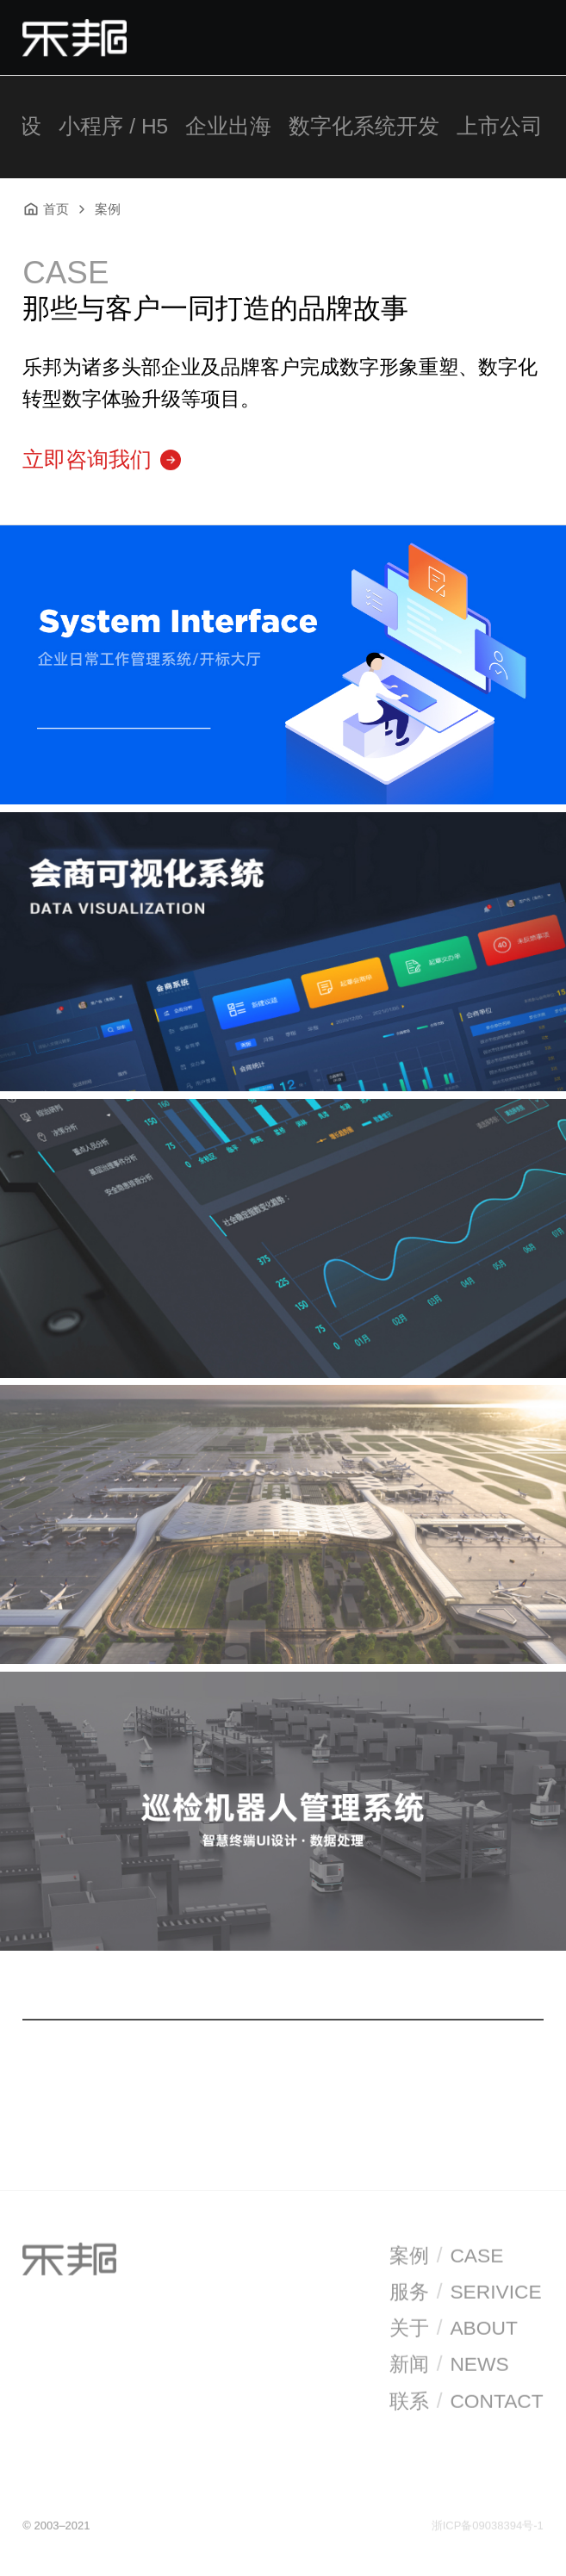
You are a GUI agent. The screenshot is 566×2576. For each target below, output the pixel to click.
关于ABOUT (453, 2330)
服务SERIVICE (465, 2294)
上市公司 (500, 126)
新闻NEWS (449, 2366)
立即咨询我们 (101, 459)
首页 (45, 209)
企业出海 (228, 126)
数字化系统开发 (364, 126)
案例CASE (446, 2257)
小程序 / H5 (113, 126)
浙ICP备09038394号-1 (488, 2527)
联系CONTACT (466, 2402)
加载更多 (283, 2074)
